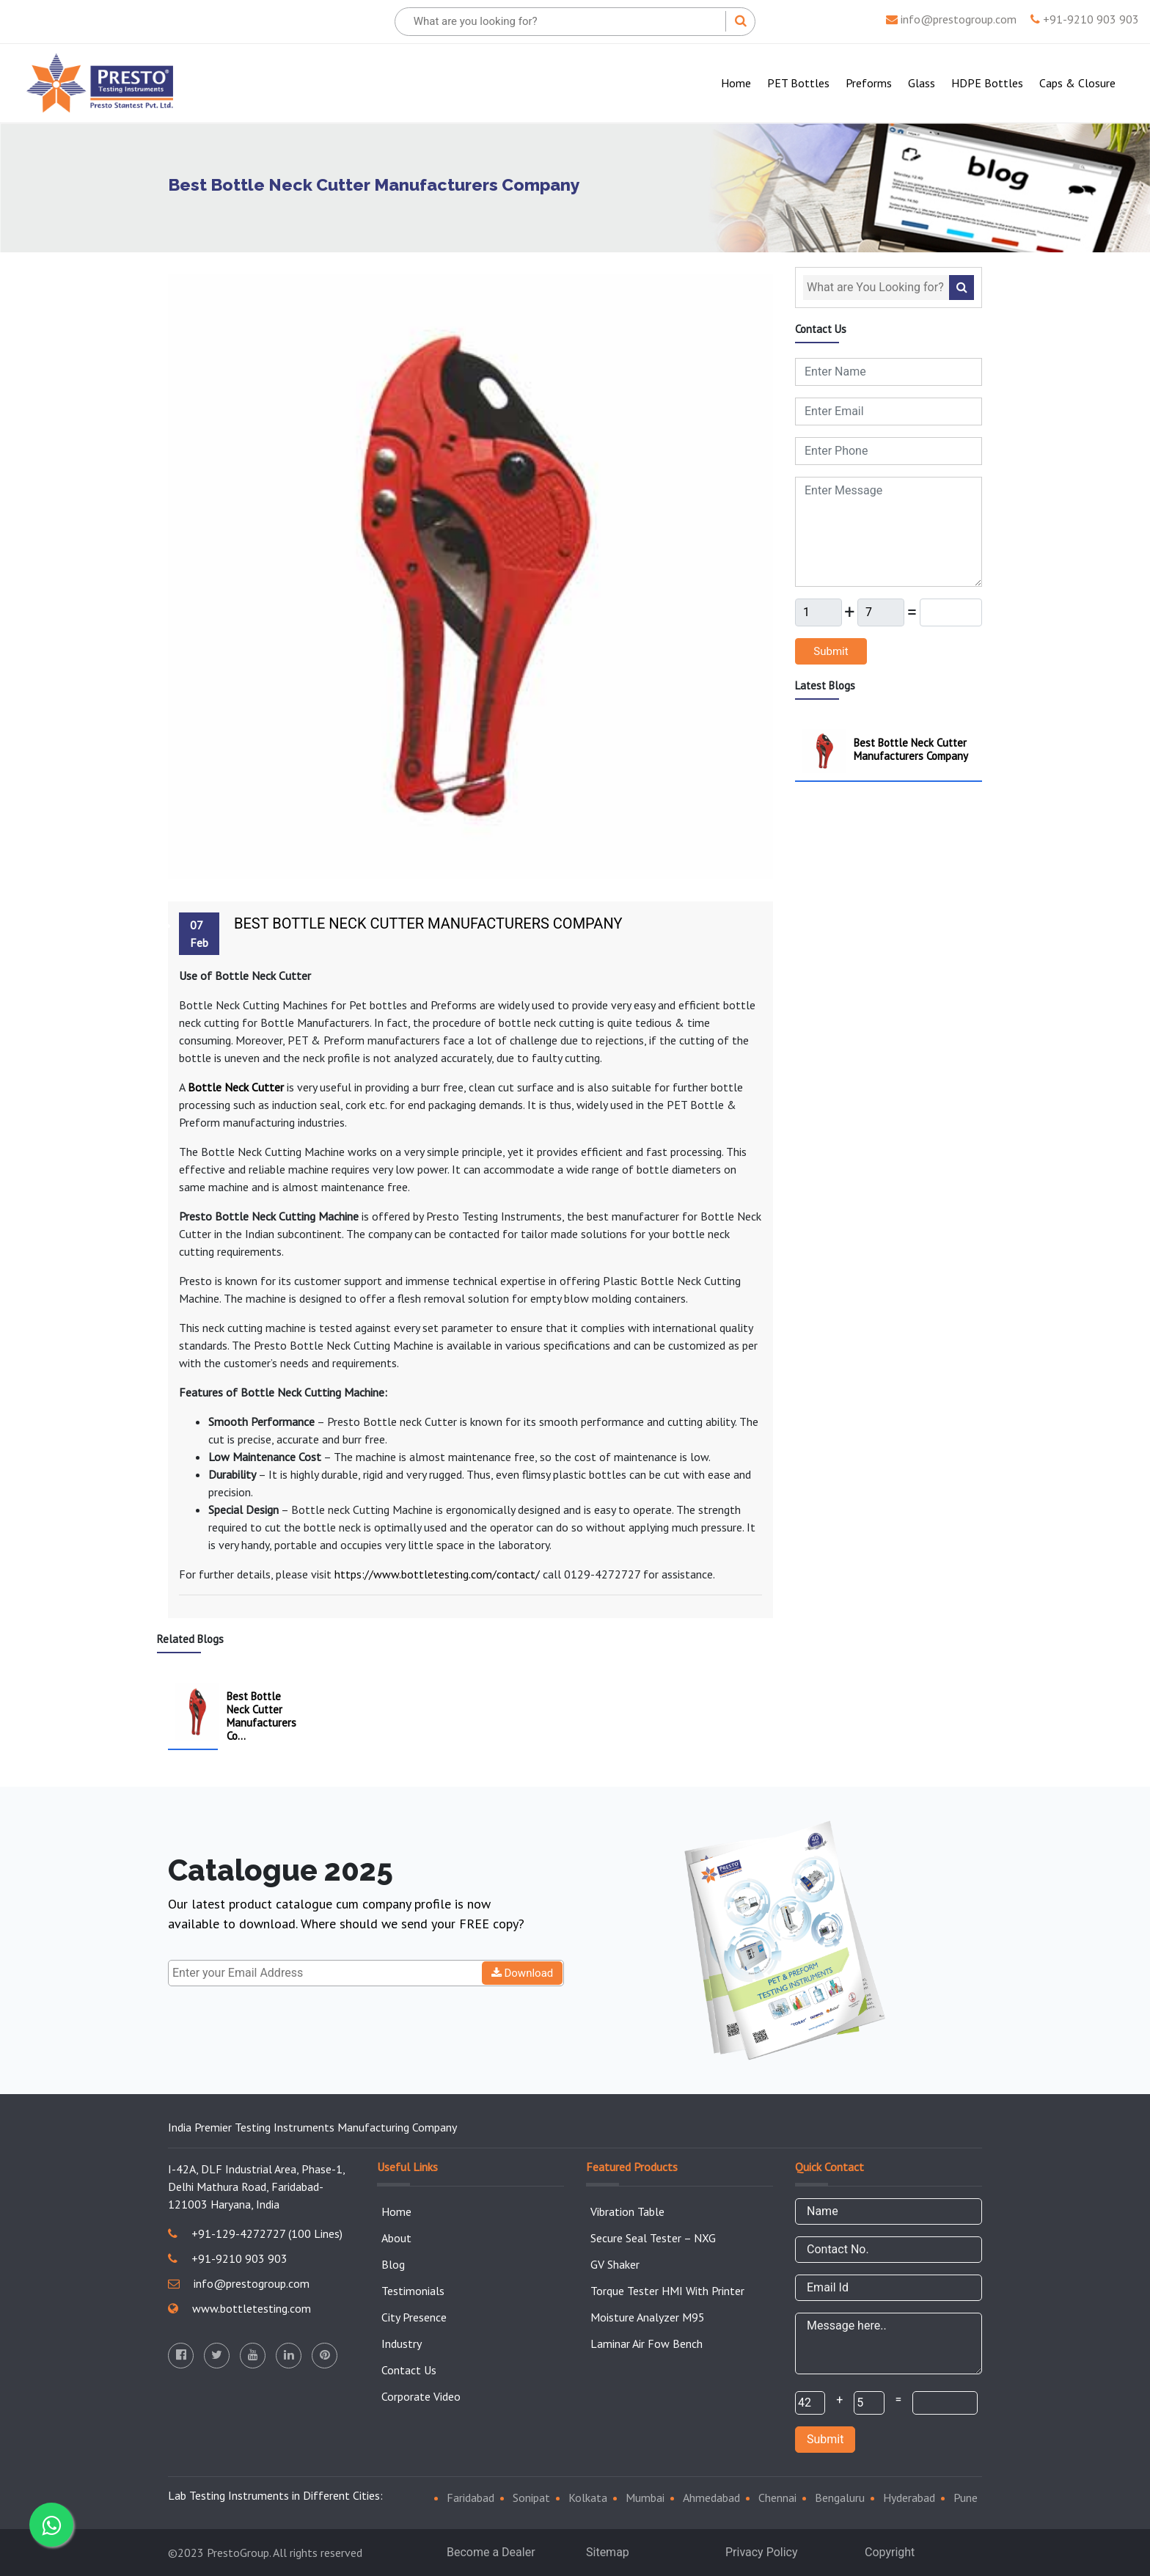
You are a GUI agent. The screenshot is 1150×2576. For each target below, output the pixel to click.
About (396, 2238)
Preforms (869, 83)
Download (522, 1973)
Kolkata (587, 2497)
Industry (401, 2343)
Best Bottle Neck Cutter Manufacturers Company (428, 923)
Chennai (777, 2497)
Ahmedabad (711, 2497)
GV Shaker (615, 2264)
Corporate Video (421, 2396)
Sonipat (531, 2497)
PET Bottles (798, 83)
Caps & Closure (1077, 83)
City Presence (414, 2317)
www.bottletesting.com (239, 2308)
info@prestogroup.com (951, 19)
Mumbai (645, 2497)
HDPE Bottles (987, 83)
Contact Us (408, 2370)
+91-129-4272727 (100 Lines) (255, 2233)
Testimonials (412, 2290)
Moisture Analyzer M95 (647, 2317)
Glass (921, 83)
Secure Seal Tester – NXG (653, 2238)
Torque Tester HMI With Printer (667, 2290)
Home (739, 81)
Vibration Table (627, 2211)
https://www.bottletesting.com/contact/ (437, 1574)
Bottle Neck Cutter (236, 1087)
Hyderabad (909, 2497)
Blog (393, 2264)
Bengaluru (840, 2497)
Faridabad (470, 2497)
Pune (965, 2497)
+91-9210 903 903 (1084, 19)
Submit (830, 651)
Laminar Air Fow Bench (646, 2343)
